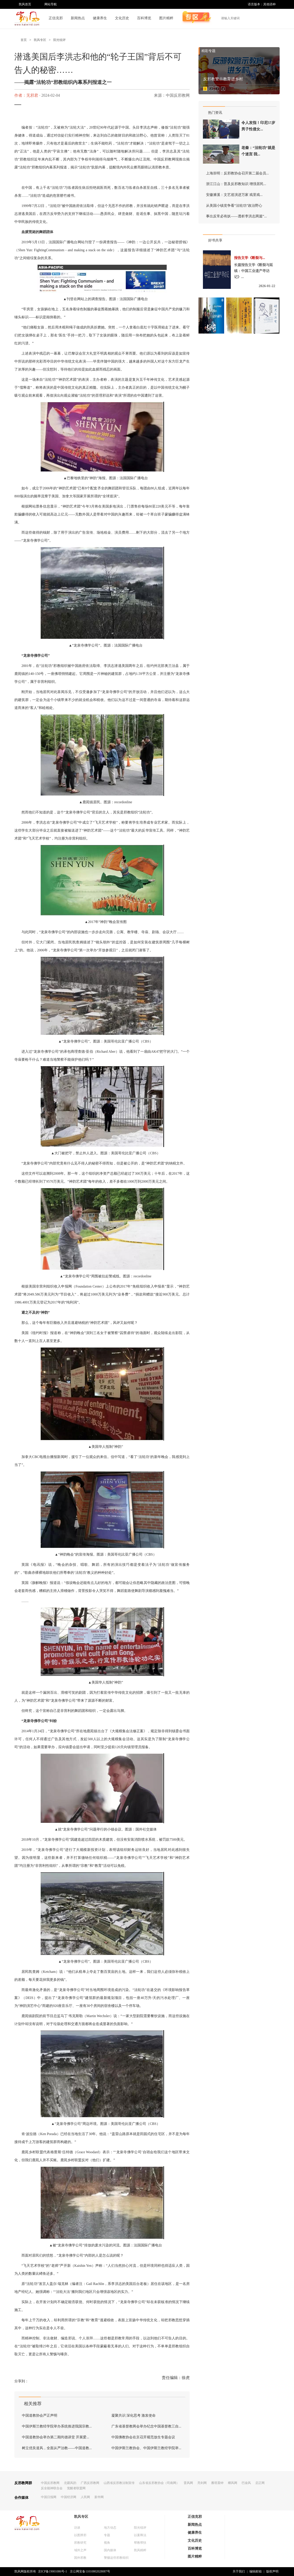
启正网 (260, 2483)
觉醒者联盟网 (76, 2488)
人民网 (85, 2497)
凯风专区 (40, 40)
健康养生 (100, 18)
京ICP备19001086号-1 (52, 2571)
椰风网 (232, 2483)
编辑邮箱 (255, 2571)
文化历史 (122, 18)
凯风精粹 (140, 2550)
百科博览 (144, 18)
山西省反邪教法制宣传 (119, 2483)
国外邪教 (80, 2557)
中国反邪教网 (50, 2483)
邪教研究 (80, 2542)
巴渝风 (246, 2483)
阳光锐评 (59, 40)
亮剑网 (202, 2483)
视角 (107, 2542)
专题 (107, 2535)
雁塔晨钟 (217, 2483)
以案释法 (140, 2535)
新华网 (99, 2497)
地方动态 (110, 2527)
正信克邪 (56, 18)
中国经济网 (68, 2497)
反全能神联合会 (52, 2488)
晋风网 (188, 2483)
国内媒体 (110, 2550)
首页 (24, 40)
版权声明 (272, 2571)
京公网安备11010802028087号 (90, 2571)
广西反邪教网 (90, 2483)
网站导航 (50, 4)
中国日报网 (48, 2497)
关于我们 (239, 2571)
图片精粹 (166, 18)
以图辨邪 (80, 2535)
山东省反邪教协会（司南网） (159, 2483)
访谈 (77, 2527)
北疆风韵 (70, 2483)
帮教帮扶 (140, 2542)
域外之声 (80, 2550)
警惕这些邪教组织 (116, 2557)
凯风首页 (25, 4)
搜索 (273, 18)
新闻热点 (78, 18)
